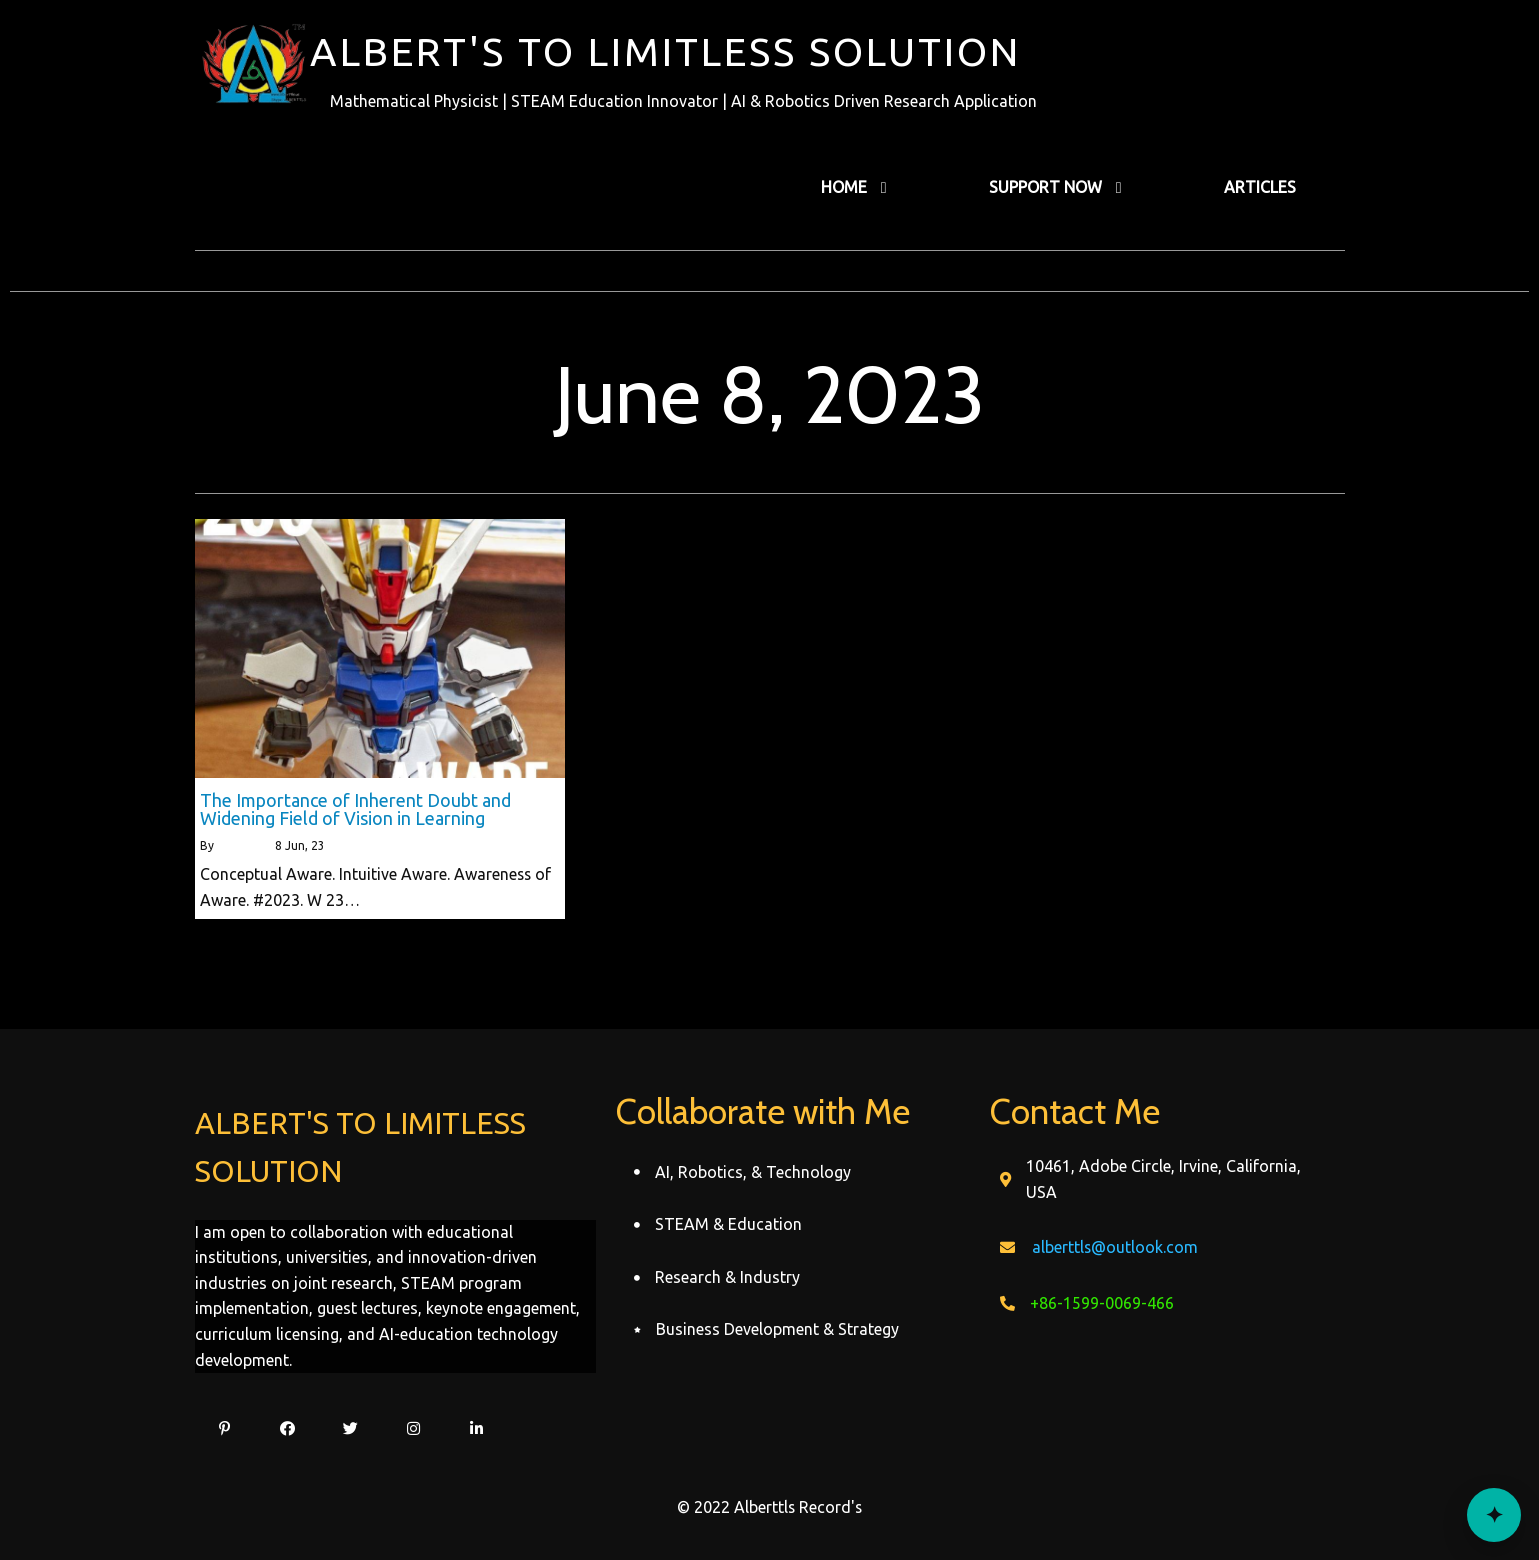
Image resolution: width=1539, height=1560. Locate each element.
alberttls (240, 845)
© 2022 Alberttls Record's (769, 1507)
